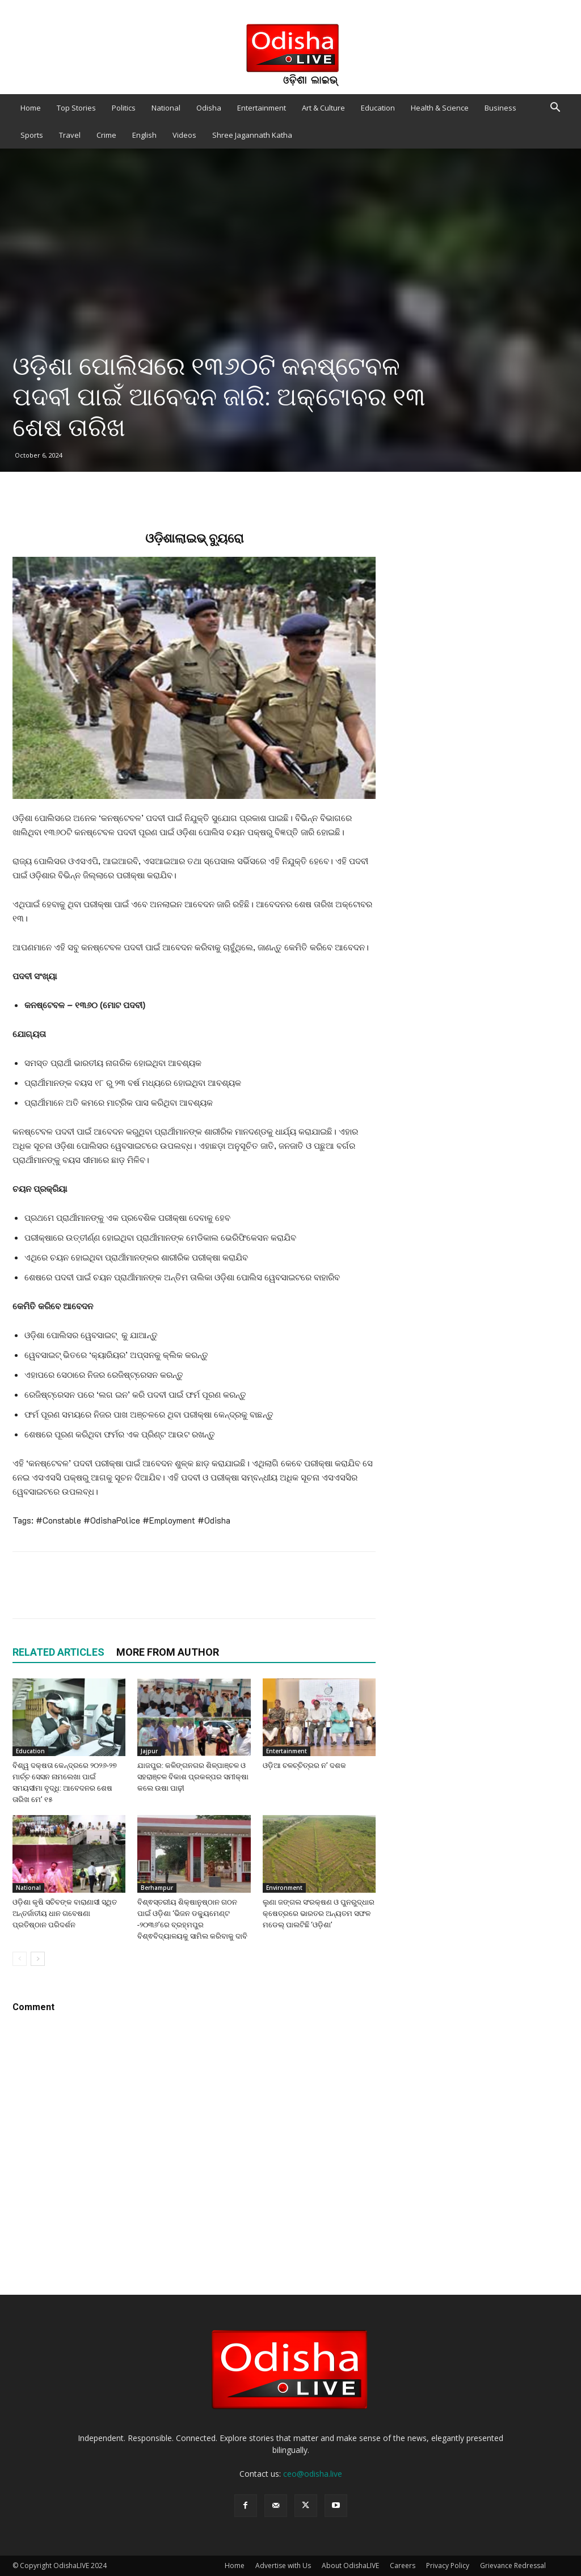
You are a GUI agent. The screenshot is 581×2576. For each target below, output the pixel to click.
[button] (555, 108)
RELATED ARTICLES (58, 1652)
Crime (106, 135)
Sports (31, 135)
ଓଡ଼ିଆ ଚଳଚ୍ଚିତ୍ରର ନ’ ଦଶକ (304, 1765)
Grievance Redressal (513, 2565)
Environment (284, 1888)
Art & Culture (323, 108)
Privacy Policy (447, 2565)
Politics (124, 108)
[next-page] (38, 1959)
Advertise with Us (283, 2565)
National (165, 108)
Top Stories (76, 108)
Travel (70, 135)
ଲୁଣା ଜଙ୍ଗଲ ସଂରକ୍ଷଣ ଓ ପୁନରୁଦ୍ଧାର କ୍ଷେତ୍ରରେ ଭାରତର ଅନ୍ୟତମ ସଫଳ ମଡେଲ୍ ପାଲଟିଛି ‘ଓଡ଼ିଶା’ (318, 1913)
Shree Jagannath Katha (252, 135)
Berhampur (157, 1888)
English (144, 135)
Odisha (208, 108)
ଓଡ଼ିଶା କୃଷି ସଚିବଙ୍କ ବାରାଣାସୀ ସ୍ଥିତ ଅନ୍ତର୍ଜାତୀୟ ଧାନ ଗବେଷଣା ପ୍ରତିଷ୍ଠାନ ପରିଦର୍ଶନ (64, 1913)
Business (500, 108)
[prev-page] (19, 1959)
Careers (402, 2565)
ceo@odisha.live (312, 2473)
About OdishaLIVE (350, 2565)
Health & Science (440, 108)
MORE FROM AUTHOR (167, 1652)
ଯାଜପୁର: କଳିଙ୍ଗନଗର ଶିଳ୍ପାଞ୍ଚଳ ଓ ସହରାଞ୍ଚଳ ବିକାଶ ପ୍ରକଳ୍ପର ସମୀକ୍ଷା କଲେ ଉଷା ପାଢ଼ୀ (193, 1776)
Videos (184, 135)
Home (30, 108)
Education (378, 108)
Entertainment (261, 108)
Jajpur (149, 1751)
